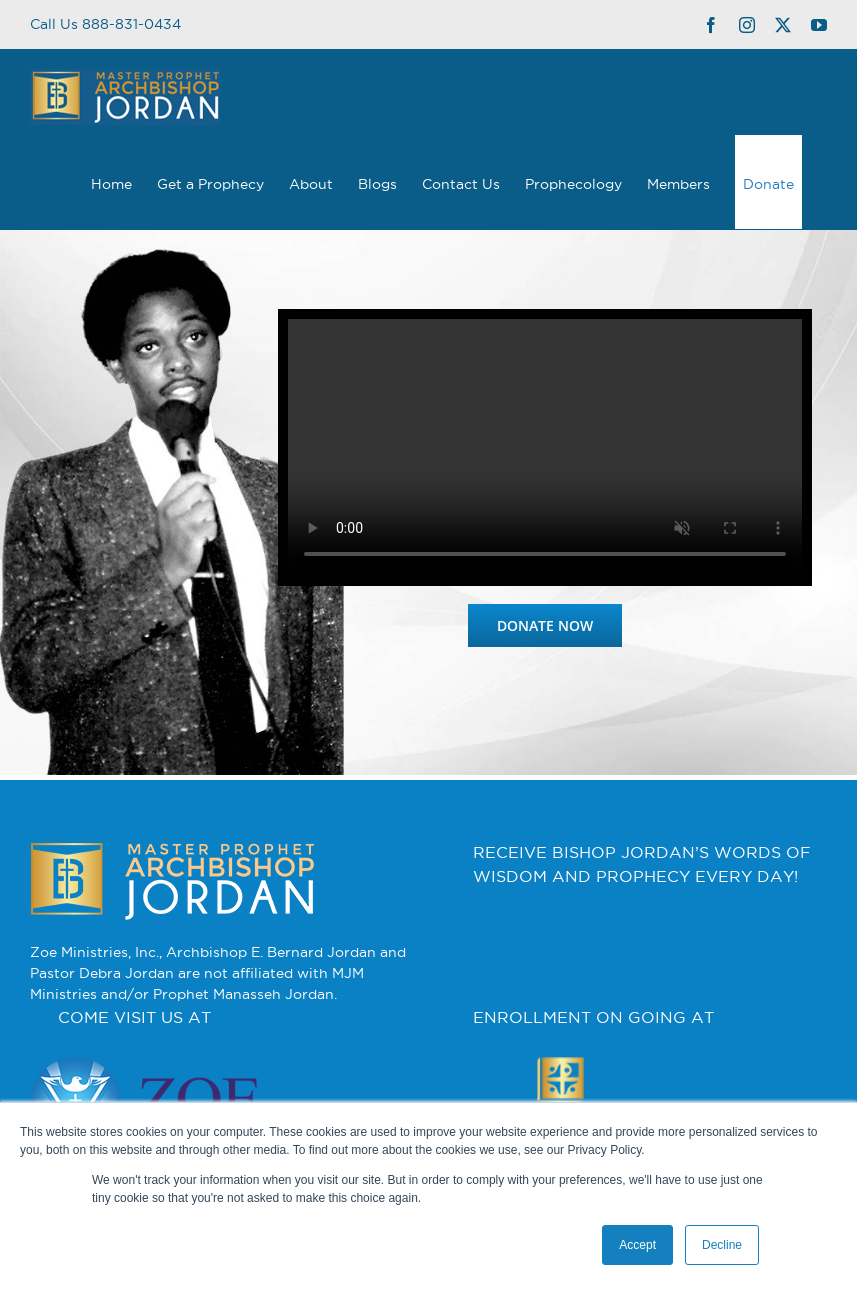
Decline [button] (722, 1245)
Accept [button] (637, 1245)
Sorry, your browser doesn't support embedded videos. (545, 447)
